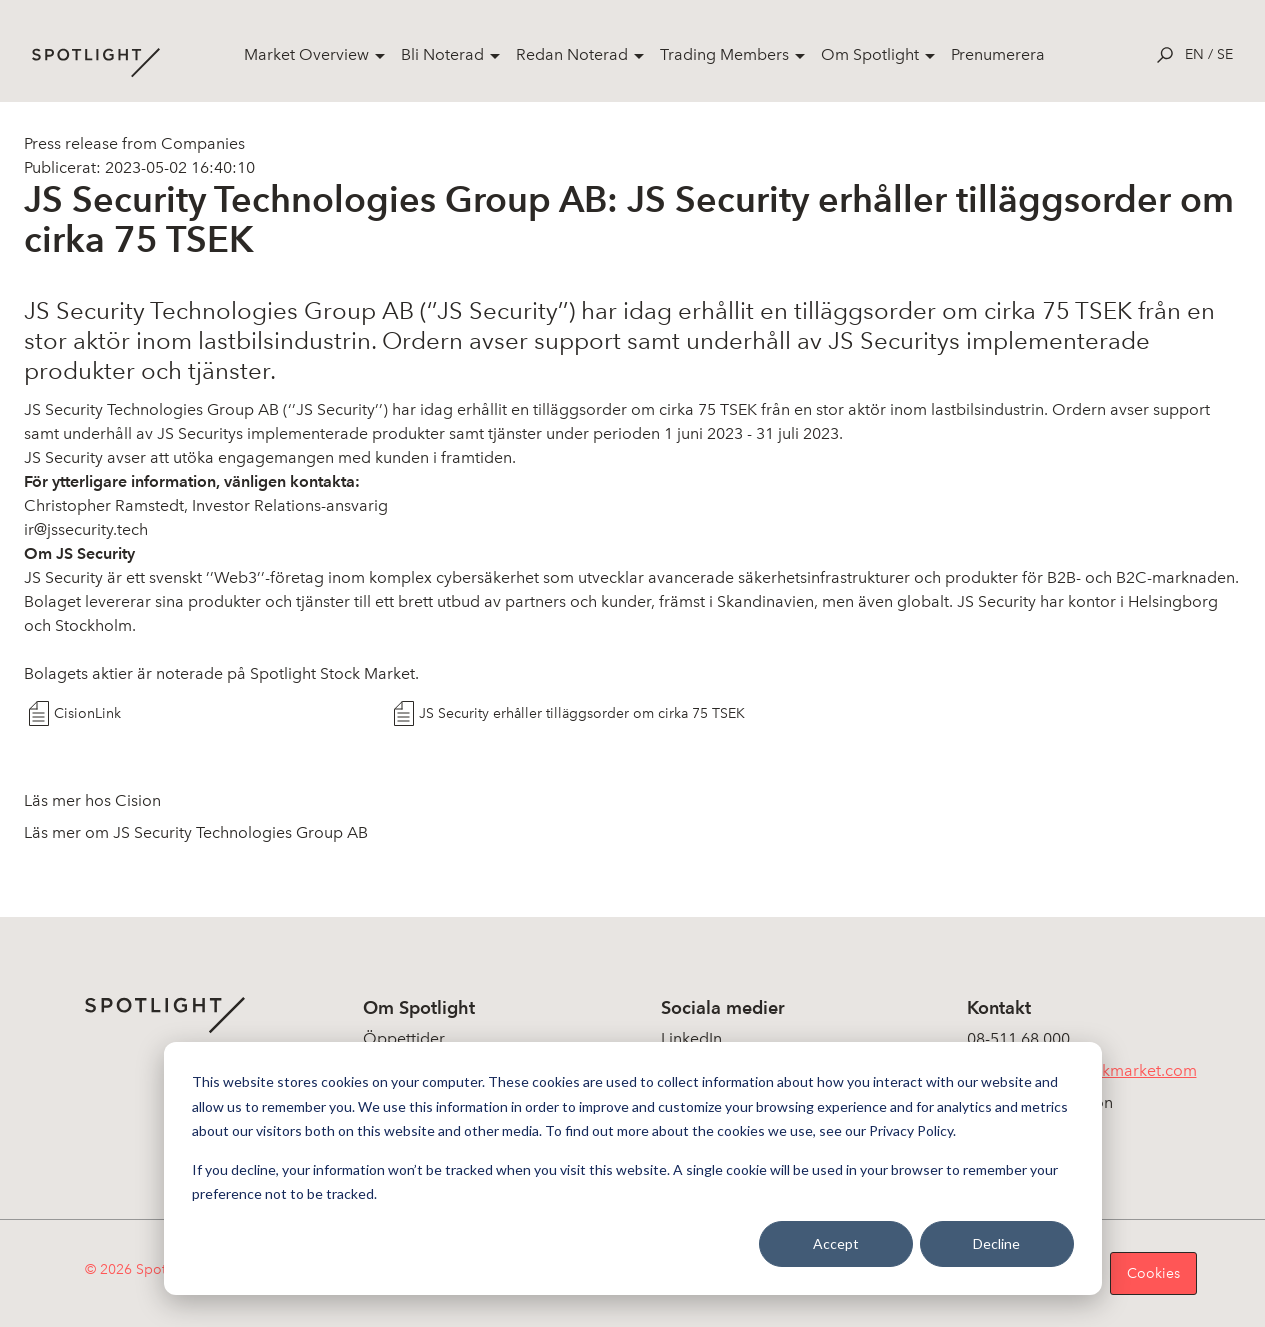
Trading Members (724, 54)
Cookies (1153, 1273)
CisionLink (87, 713)
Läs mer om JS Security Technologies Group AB (196, 832)
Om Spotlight (870, 54)
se (1225, 54)
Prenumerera (998, 54)
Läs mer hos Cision (92, 800)
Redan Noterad (572, 54)
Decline (996, 1243)
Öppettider (404, 1038)
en (1194, 54)
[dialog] (633, 1168)
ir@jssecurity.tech (86, 529)
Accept (836, 1243)
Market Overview (306, 54)
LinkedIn (691, 1038)
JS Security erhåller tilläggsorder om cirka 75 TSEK (582, 713)
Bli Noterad (442, 54)
